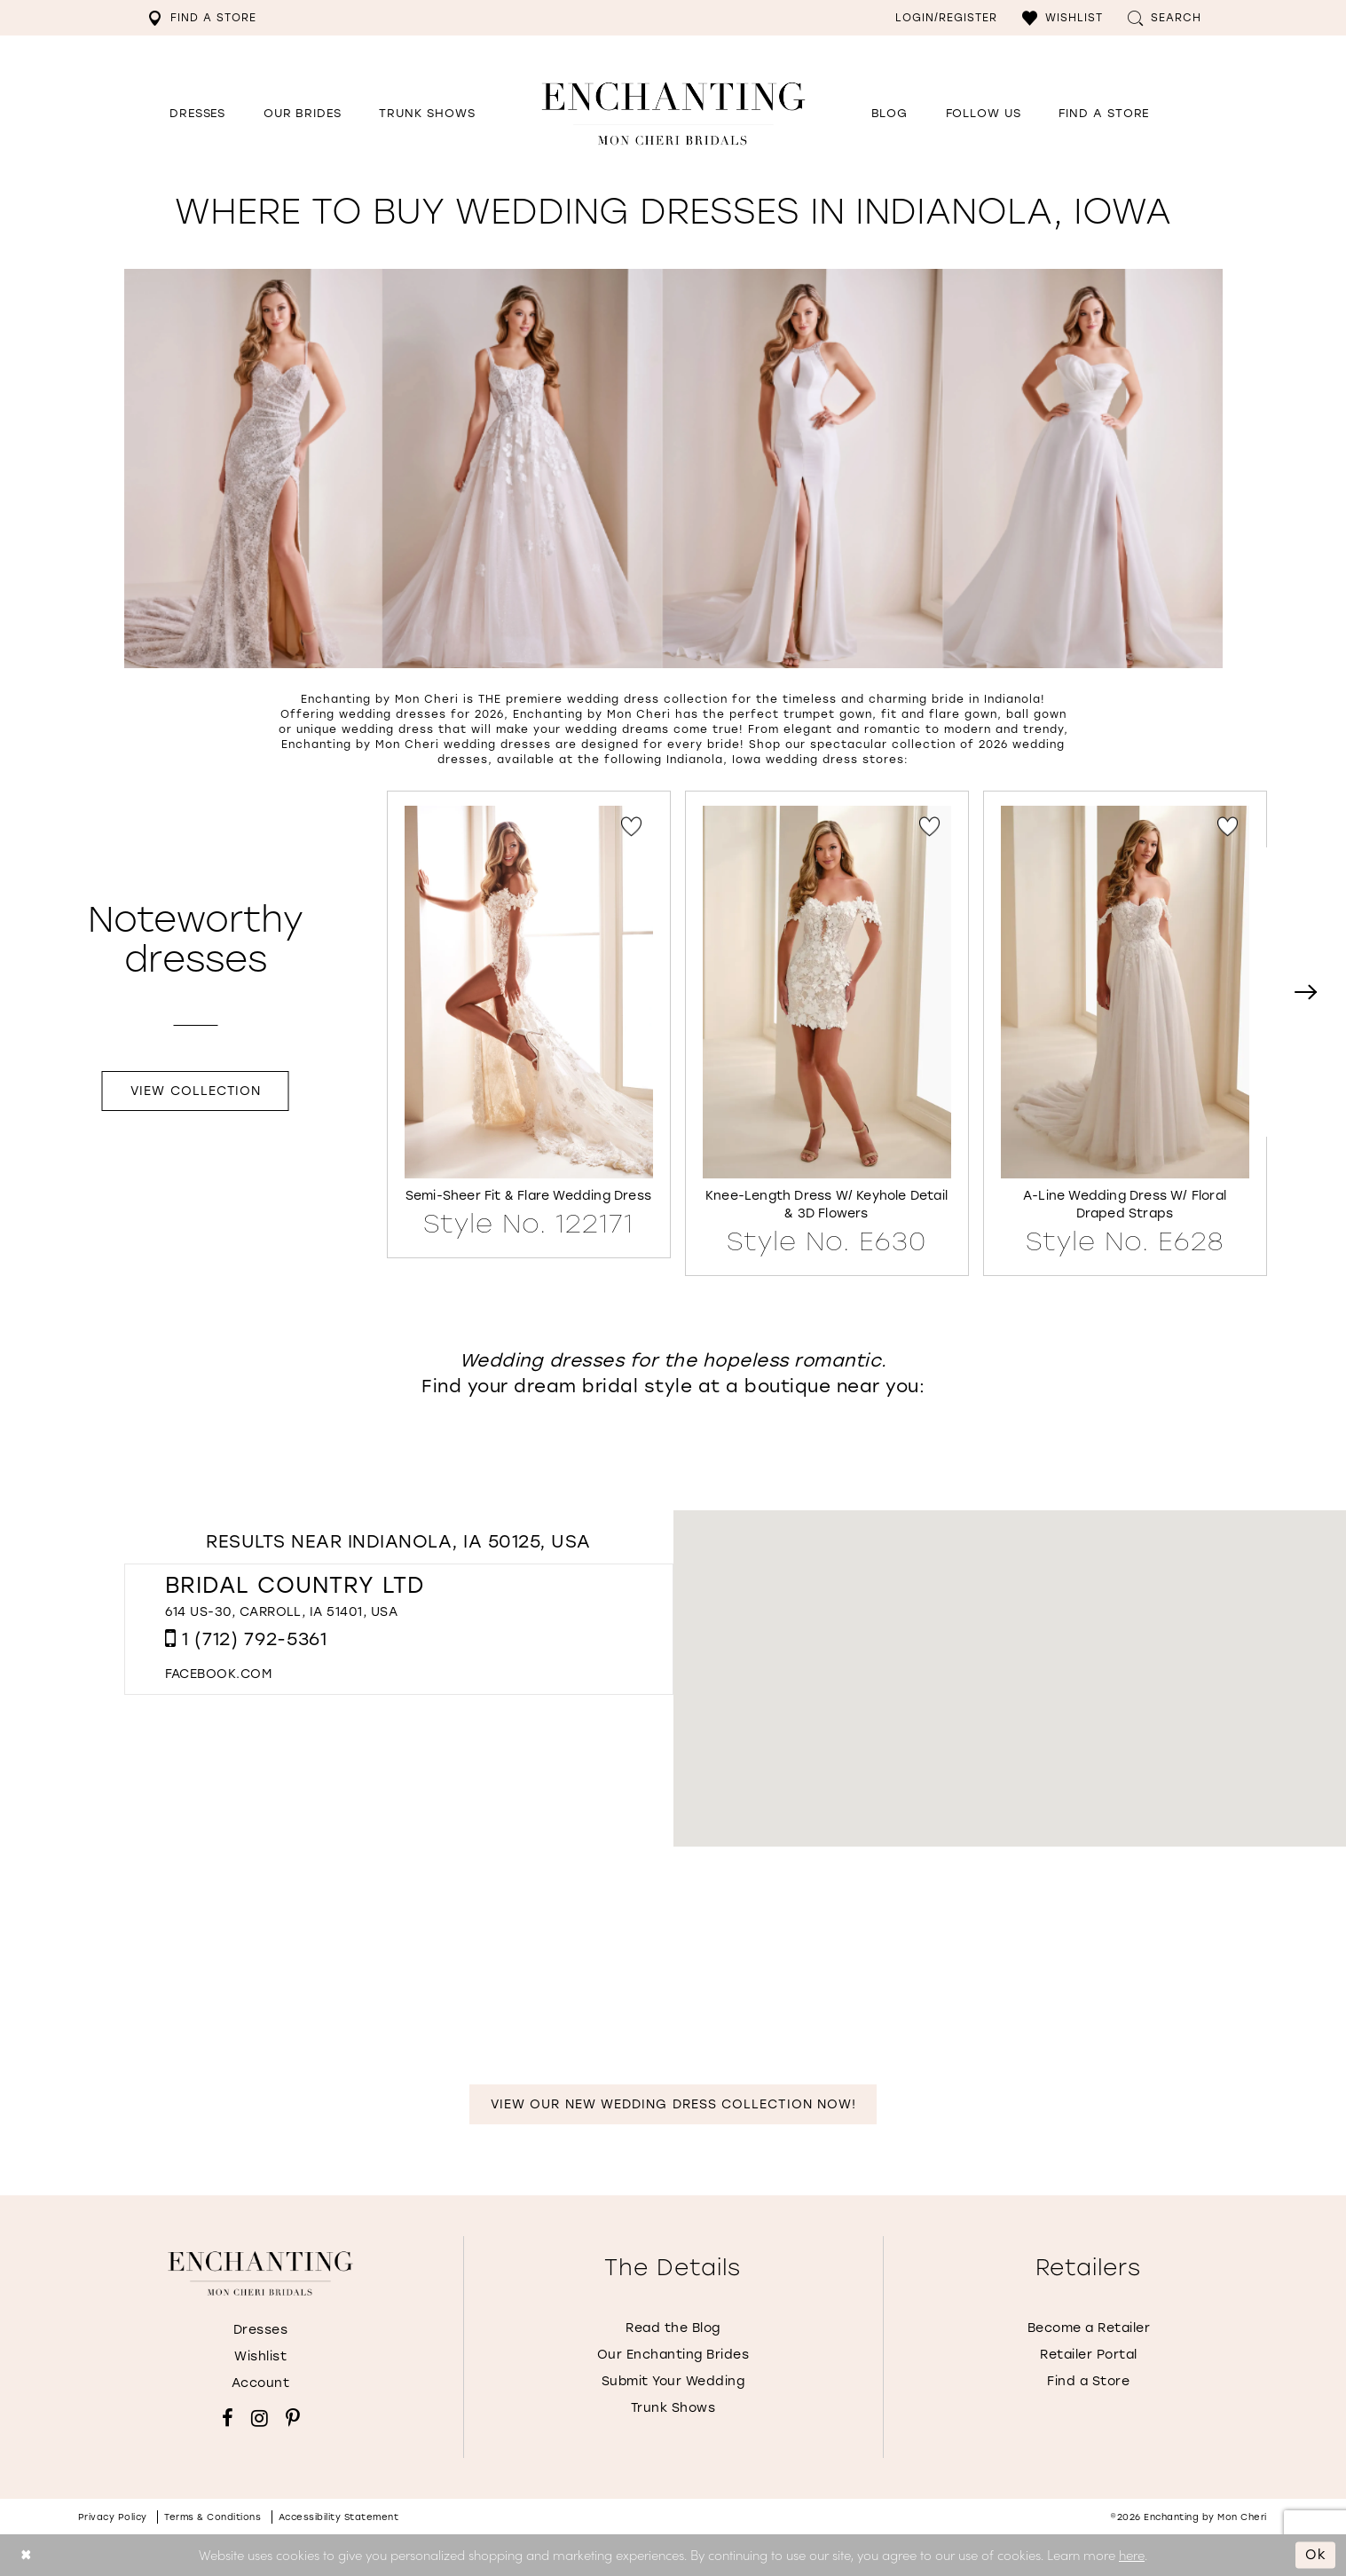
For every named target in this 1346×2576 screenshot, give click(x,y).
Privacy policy (112, 2517)
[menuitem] (202, 17)
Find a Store (1088, 2381)
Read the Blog (673, 2328)
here (1132, 2554)
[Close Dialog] (26, 2555)
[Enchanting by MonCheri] (260, 2273)
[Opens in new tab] (983, 113)
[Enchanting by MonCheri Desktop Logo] (673, 113)
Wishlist (260, 2356)
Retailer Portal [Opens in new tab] (1088, 2354)
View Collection (195, 1091)
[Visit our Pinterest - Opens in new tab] (293, 2418)
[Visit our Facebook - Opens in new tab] (227, 2418)
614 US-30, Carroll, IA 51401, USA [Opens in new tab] (281, 1611)
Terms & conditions (212, 2517)
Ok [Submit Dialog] (1315, 2555)
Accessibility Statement (339, 2517)
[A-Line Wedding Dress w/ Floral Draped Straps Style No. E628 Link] (1125, 1031)
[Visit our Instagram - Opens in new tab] (259, 2418)
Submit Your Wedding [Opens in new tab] (673, 2381)
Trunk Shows (673, 2407)
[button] (1062, 17)
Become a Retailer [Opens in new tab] (1089, 2328)
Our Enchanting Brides (673, 2354)
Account (261, 2383)
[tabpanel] (529, 1024)
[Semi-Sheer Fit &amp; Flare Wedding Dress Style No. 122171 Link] (529, 1022)
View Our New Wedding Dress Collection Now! (673, 2104)
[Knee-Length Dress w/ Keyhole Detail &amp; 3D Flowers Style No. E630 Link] (827, 1031)
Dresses (260, 2329)
